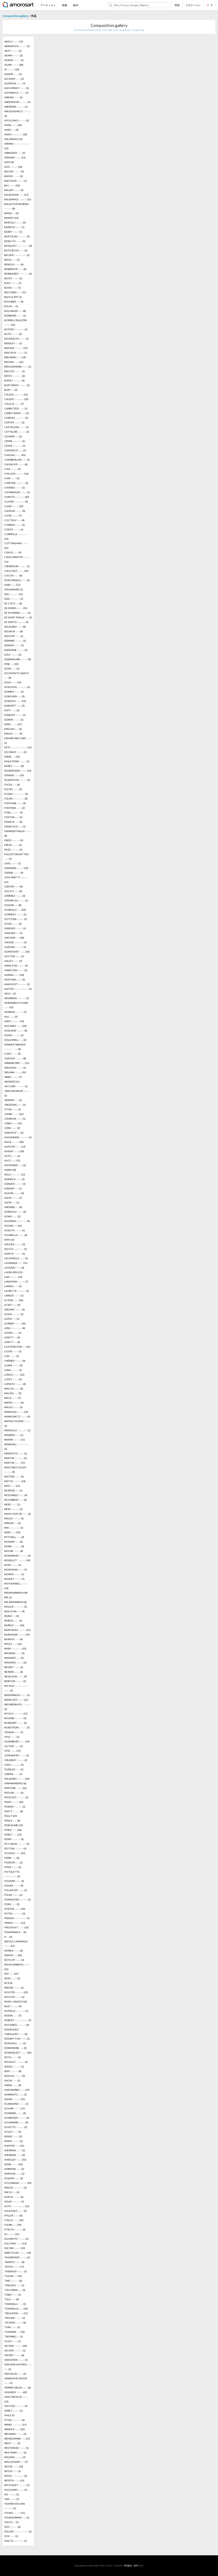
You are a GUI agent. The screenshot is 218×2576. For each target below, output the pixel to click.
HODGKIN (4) (15, 1030)
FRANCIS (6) (13, 821)
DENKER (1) (14, 645)
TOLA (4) (11, 2299)
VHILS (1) (9, 2415)
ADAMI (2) (13, 55)
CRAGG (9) (12, 552)
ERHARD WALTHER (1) (18, 740)
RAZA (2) (12, 1978)
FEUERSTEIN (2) (17, 779)
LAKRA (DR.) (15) (13, 1272)
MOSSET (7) (14, 1578)
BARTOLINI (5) (17, 236)
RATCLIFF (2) (14, 1959)
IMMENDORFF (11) (16, 1062)
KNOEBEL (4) (13, 1207)
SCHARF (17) (14, 2108)
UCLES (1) (12, 2341)
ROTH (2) (12, 2057)
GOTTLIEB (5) (15, 919)
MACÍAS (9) (12, 1393)
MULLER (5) (15, 1606)
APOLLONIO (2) (16, 120)
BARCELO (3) (15, 222)
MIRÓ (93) (12, 1532)
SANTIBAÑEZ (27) (16, 2089)
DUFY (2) (11, 710)
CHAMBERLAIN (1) (17, 459)
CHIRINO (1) (14, 487)
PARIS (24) (13, 1801)
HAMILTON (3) (16, 965)
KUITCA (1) (15, 1248)
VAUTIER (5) (16, 2405)
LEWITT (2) (12, 1342)
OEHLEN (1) (13, 1732)
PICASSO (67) (14, 1853)
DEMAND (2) (15, 640)
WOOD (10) (13, 2466)
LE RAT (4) (12, 1304)
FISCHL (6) (12, 784)
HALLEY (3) (13, 960)
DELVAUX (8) (13, 631)
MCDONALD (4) (15, 1495)
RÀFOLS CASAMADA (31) (16, 1943)
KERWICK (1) (14, 1179)
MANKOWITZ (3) (17, 1416)
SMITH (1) (11, 2192)
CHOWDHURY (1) (17, 492)
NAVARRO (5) (14, 1657)
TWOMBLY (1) (13, 2336)
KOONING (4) (17, 1221)
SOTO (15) (16, 2206)
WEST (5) (12, 2443)
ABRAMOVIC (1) (17, 46)
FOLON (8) (16, 798)
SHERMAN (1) (14, 2150)
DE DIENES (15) (15, 608)
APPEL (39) (13, 125)
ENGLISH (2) (13, 728)
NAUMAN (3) (14, 1653)
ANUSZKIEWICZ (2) (17, 113)
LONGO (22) (14, 1374)
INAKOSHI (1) (15, 1067)
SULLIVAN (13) (15, 2243)
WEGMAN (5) (15, 2433)
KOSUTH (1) (14, 1230)
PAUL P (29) (10, 1815)
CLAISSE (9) (16, 501)
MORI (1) (12, 1564)
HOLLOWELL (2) (15, 1039)
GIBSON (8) (13, 886)
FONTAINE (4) (15, 803)
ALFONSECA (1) (16, 92)
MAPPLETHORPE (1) (17, 1423)
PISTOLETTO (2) (12, 1874)
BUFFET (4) (14, 380)
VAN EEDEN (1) (16, 2359)
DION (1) (11, 668)
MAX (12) (12, 1485)
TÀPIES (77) (14, 2266)
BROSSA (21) (13, 361)
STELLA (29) (13, 2220)
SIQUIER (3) (13, 2178)
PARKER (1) (14, 1806)
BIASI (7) (12, 282)
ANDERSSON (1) (17, 101)
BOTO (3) (13, 334)
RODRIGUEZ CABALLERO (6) (15, 2031)
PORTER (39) (14, 1908)
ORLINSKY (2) (15, 1760)
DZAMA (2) (13, 719)
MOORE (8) (13, 1550)
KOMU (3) (12, 1216)
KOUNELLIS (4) (15, 1235)
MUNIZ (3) (11, 1615)
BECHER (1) (17, 255)
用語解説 (128, 2565)
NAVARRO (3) (15, 1662)
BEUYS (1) (13, 278)
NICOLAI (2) (15, 1688)
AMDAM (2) (13, 97)
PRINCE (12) (14, 1922)
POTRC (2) (14, 1913)
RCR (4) (8, 1982)
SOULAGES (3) (15, 2210)
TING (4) (13, 2280)
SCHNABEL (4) (15, 2113)
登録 (177, 5)
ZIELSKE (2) (18, 2531)
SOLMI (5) (14, 2201)
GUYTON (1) (14, 956)
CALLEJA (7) (14, 403)
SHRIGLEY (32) (15, 2159)
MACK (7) (12, 1397)
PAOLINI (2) (13, 1792)
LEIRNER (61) (15, 1323)
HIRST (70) (14, 1021)
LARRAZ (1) (13, 1286)
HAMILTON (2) (15, 970)
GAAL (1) (12, 863)
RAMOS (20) (13, 1955)
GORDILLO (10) (15, 909)
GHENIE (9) (13, 872)
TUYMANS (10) (14, 2331)
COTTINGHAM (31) (16, 545)
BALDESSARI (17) (16, 194)
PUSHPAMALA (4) (15, 1932)
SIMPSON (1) (14, 2173)
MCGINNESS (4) (15, 1499)
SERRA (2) (13, 2141)
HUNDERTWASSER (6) (14, 1046)
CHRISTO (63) (16, 496)
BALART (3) (13, 190)
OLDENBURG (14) (16, 1741)
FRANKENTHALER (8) (17, 833)
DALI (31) (13, 594)
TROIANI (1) (14, 2317)
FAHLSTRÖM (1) (16, 761)
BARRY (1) (13, 231)
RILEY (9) (13, 2006)
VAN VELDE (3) (15, 2373)
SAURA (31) (14, 2099)
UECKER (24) (15, 2345)
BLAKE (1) (12, 287)
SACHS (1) (12, 2080)
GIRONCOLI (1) (16, 900)
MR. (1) (8, 1597)
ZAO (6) (12, 2526)
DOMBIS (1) (14, 691)
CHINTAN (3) (16, 482)
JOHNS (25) (13, 1114)
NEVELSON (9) (15, 1676)
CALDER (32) (16, 399)
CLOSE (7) (13, 515)
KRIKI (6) (9, 1239)
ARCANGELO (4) (13, 139)
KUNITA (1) (14, 1253)
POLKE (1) (13, 1894)
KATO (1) (12, 1155)
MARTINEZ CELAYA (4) (15, 1469)
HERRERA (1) (15, 1011)
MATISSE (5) (14, 1476)
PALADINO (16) (16, 1778)
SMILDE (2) (15, 2187)
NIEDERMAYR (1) (17, 1695)
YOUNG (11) (14, 2512)
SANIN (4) (12, 2085)
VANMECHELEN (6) (17, 2387)
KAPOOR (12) (14, 1146)
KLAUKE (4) (14, 1193)
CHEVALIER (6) (16, 464)
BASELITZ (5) (14, 241)
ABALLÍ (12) (13, 41)
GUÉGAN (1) (15, 946)
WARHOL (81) (14, 2429)
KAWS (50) (10, 1169)
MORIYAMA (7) (15, 1569)
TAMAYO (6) (14, 2262)
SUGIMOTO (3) (16, 2238)
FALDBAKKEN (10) (17, 770)
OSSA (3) (14, 1764)
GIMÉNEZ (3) (14, 895)
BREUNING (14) (15, 357)
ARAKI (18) (15, 134)
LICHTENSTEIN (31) (17, 1346)
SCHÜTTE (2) (15, 2127)
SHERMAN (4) (14, 2155)
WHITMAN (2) (15, 2452)
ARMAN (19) (17, 146)
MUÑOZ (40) (14, 1625)
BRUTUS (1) (14, 371)
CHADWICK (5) (15, 450)
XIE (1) (11, 2494)
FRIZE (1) (13, 849)
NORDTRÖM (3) (17, 1727)
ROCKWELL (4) (16, 2024)
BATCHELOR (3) (15, 250)
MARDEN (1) (13, 1434)
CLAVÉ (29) (13, 506)
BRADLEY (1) (13, 343)
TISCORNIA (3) (14, 2289)
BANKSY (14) (11, 217)
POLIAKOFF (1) (15, 1890)
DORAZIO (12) (15, 701)
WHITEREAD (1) (16, 2447)
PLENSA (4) (13, 1885)
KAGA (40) (14, 1141)
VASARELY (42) (15, 2392)
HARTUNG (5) (14, 979)
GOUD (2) (13, 923)
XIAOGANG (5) (15, 2489)
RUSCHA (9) (14, 2075)
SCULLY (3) (12, 2131)
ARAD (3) (11, 129)
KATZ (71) (12, 1160)
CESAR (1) (14, 445)
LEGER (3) (13, 1314)
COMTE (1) (13, 529)
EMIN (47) (13, 724)
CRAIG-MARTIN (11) (17, 559)
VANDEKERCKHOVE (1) (15, 2380)
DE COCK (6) (13, 603)
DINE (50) (11, 663)
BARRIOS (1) (14, 227)
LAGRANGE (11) (15, 1262)
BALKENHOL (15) (17, 199)
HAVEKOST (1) (17, 984)
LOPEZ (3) (13, 1379)
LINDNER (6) (14, 1360)
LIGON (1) (13, 1351)
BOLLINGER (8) (15, 310)
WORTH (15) (14, 2480)
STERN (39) (12, 2224)
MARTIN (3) (15, 1458)
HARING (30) (14, 974)
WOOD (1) (12, 2471)
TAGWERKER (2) (17, 2257)
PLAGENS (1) (14, 1880)
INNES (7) (13, 1076)
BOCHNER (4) (13, 301)
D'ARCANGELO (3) (17, 580)
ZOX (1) (11, 2536)
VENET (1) (13, 2410)
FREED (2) (13, 840)
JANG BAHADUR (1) (17, 1093)
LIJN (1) (11, 1356)
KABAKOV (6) (13, 1132)
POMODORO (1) (17, 1899)
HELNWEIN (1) (16, 998)
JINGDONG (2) (15, 1104)
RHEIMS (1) (14, 1987)
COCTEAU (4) (14, 520)
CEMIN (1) (14, 441)
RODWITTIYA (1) (17, 2038)
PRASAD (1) (17, 1918)
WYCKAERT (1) (16, 2485)
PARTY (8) (13, 1811)
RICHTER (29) (16, 1992)
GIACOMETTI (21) (16, 879)
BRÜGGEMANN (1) (17, 366)
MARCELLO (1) (17, 1430)
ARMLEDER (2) (14, 152)
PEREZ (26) (13, 1829)
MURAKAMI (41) (17, 1634)
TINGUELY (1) (14, 2285)
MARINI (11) (14, 1439)
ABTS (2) (13, 50)
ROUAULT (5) (16, 2061)
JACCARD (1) (16, 1086)
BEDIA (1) (12, 259)
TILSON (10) (13, 2276)
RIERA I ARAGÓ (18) (15, 2001)
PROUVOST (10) (16, 1927)
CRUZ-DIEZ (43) (16, 570)
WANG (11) (15, 2424)
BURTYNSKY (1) (17, 385)
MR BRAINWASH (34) (16, 1592)
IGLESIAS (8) (15, 1058)
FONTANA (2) (14, 807)
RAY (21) (11, 1973)
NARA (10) (15, 1648)
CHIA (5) (12, 468)
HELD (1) (10, 993)
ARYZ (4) (9, 162)
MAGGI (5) (13, 1407)
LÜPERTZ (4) (15, 1383)
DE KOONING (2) (17, 612)
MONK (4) (14, 1546)
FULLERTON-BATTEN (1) (16, 856)
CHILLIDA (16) (16, 473)
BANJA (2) (11, 213)
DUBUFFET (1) (14, 705)
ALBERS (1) (13, 74)
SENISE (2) (13, 2136)
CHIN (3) (11, 478)
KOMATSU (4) (15, 1211)
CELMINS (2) (13, 436)
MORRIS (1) (14, 1574)
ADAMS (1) (14, 60)
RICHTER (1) (14, 1996)
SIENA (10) (13, 2164)
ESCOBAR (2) (15, 752)
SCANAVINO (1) (16, 2103)
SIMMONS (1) (14, 2168)
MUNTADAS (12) (17, 1629)
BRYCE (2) (14, 375)
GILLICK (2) (13, 891)
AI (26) (11, 69)
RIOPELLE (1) (16, 2010)
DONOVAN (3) (14, 696)
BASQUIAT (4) (18, 245)
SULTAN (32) (14, 2248)
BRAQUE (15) (16, 347)
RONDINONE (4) (15, 2047)
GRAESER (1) (15, 928)
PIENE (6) (11, 1857)
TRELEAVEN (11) (16, 2313)
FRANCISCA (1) (15, 826)
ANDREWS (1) (16, 106)
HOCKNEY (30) (15, 1025)
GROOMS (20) (14, 937)
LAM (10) (13, 1276)
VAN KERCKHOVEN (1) (18, 2367)
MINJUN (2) (12, 1523)
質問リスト (139, 2565)
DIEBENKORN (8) (17, 659)
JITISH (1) (12, 1109)
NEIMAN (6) (13, 1671)
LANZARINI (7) (16, 1281)
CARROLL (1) (16, 417)
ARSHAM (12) (14, 157)
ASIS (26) (13, 166)
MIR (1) (13, 1527)
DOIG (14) (12, 682)
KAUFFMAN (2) (15, 1165)
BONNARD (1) (15, 315)
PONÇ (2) (11, 1904)
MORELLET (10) (17, 1560)
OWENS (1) (13, 1774)
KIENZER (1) (15, 1183)
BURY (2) (10, 389)
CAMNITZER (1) (15, 408)
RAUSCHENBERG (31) (17, 1967)
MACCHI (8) (13, 1388)
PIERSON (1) (13, 1862)
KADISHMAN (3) (17, 1137)
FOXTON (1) (13, 817)
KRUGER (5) (14, 1244)
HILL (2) (11, 1016)
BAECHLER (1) (15, 180)
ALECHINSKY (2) (16, 88)
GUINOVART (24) (17, 951)
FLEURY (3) (13, 789)
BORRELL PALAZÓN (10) (15, 322)
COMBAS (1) (14, 524)
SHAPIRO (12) (14, 2145)
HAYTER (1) (18, 988)
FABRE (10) (12, 756)
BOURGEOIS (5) (16, 338)
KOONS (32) (13, 1225)
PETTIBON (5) (16, 1843)
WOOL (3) (15, 2475)
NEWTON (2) (15, 1681)
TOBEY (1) (12, 2294)
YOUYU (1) (11, 2522)
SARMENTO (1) (15, 2094)
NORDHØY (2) (15, 1722)
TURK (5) (12, 2327)
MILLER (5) (14, 1518)
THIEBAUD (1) (15, 2271)
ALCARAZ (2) (14, 78)
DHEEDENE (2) (15, 649)
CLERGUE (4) (14, 510)
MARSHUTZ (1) (15, 1453)
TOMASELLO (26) (16, 2308)
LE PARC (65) (13, 1300)
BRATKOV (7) (15, 352)
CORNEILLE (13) (16, 536)
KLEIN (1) (13, 1197)
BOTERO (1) (15, 329)
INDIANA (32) (15, 1072)
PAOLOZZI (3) (16, 1797)
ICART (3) (12, 1053)
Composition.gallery (16, 15)
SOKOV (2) (13, 2196)
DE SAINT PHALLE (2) (18, 617)
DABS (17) (12, 584)
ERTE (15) (18, 747)
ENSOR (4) (13, 733)
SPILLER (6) (13, 2215)
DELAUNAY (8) (15, 626)
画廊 (64, 5)
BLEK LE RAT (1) (13, 296)
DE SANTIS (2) (16, 622)
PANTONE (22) (15, 1788)
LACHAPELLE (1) (16, 1258)
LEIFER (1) (11, 1318)
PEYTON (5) (15, 1848)
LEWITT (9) (12, 1337)
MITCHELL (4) (14, 1537)
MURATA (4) (13, 1639)
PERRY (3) (14, 1839)
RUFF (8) (12, 2071)
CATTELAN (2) (16, 431)
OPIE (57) (12, 1750)
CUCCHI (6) (13, 575)
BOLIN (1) (11, 306)
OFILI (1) (11, 1736)
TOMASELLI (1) (15, 2303)
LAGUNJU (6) (14, 1267)
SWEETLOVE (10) (17, 2252)
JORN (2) (12, 1127)
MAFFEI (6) (14, 1402)
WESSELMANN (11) (17, 2438)
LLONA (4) (13, 1365)
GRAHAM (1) (13, 933)
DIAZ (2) (12, 654)
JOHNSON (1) (14, 1118)
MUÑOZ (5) (13, 1620)
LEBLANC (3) (14, 1309)
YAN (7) (11, 2499)
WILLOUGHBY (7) (16, 2461)
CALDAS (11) (16, 394)
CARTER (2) (14, 422)
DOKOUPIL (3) (17, 687)
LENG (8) (14, 1328)
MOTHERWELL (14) (16, 1586)
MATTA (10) (14, 1481)
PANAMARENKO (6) (15, 1783)
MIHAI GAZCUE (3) (17, 1513)
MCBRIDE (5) (13, 1490)
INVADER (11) (11, 1081)
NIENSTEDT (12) (16, 1699)
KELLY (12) (14, 1174)
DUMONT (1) (15, 714)
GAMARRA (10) (16, 868)
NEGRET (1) (13, 1667)
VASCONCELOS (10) (16, 2399)
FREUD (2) (13, 844)
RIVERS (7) (12, 2015)
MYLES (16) (13, 1643)
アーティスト (48, 5)
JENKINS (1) (13, 1100)
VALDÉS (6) (14, 2355)
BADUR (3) (13, 176)
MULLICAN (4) (14, 1611)
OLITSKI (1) (13, 1746)
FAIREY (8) (14, 765)
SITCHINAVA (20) (17, 2182)
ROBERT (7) (17, 2020)
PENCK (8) (12, 1820)
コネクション (193, 5)
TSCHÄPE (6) (15, 2322)
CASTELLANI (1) (16, 427)
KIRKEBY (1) (13, 1188)
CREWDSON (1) (17, 566)
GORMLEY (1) (15, 914)
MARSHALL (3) (16, 1446)
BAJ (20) (12, 185)
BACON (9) (14, 171)
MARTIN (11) (14, 1462)
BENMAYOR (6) (15, 269)
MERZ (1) (12, 1504)
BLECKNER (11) (15, 292)
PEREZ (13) (13, 1834)
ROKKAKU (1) (15, 2043)
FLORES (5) (16, 793)
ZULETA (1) (15, 2540)
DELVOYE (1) (13, 636)
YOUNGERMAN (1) (16, 2517)
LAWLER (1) (14, 1295)
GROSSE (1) (15, 942)
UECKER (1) (14, 2350)
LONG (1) (13, 1369)
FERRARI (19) (14, 775)
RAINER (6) (13, 1950)
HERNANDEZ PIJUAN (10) (16, 1005)
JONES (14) (13, 1123)
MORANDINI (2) (17, 1555)
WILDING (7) (14, 2457)
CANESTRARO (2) (16, 413)
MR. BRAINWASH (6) (15, 1602)
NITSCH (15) (16, 1713)
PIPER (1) (12, 1867)
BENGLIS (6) (13, 264)
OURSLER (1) (13, 1769)
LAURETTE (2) (16, 1290)
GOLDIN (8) (12, 905)
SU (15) (11, 2234)
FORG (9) (13, 812)
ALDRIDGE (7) (14, 83)
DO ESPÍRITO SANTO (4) (16, 675)
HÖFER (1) (14, 1035)
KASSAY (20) (14, 1151)
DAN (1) (13, 598)
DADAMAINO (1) (13, 589)
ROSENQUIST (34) (17, 2052)
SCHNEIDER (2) (16, 2117)
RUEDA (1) (14, 2066)
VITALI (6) (14, 2419)
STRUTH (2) (14, 2229)
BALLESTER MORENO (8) (16, 206)
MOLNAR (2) (13, 1541)
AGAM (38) (13, 64)
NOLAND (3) (15, 1718)
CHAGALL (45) (14, 455)
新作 (75, 5)
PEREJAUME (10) (13, 1825)
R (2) (8, 1936)
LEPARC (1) (12, 1332)
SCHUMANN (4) (16, 2122)
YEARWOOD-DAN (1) (14, 2506)
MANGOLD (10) (16, 1411)
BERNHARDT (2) (18, 273)
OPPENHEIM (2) (16, 1755)
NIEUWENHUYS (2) (17, 1706)
